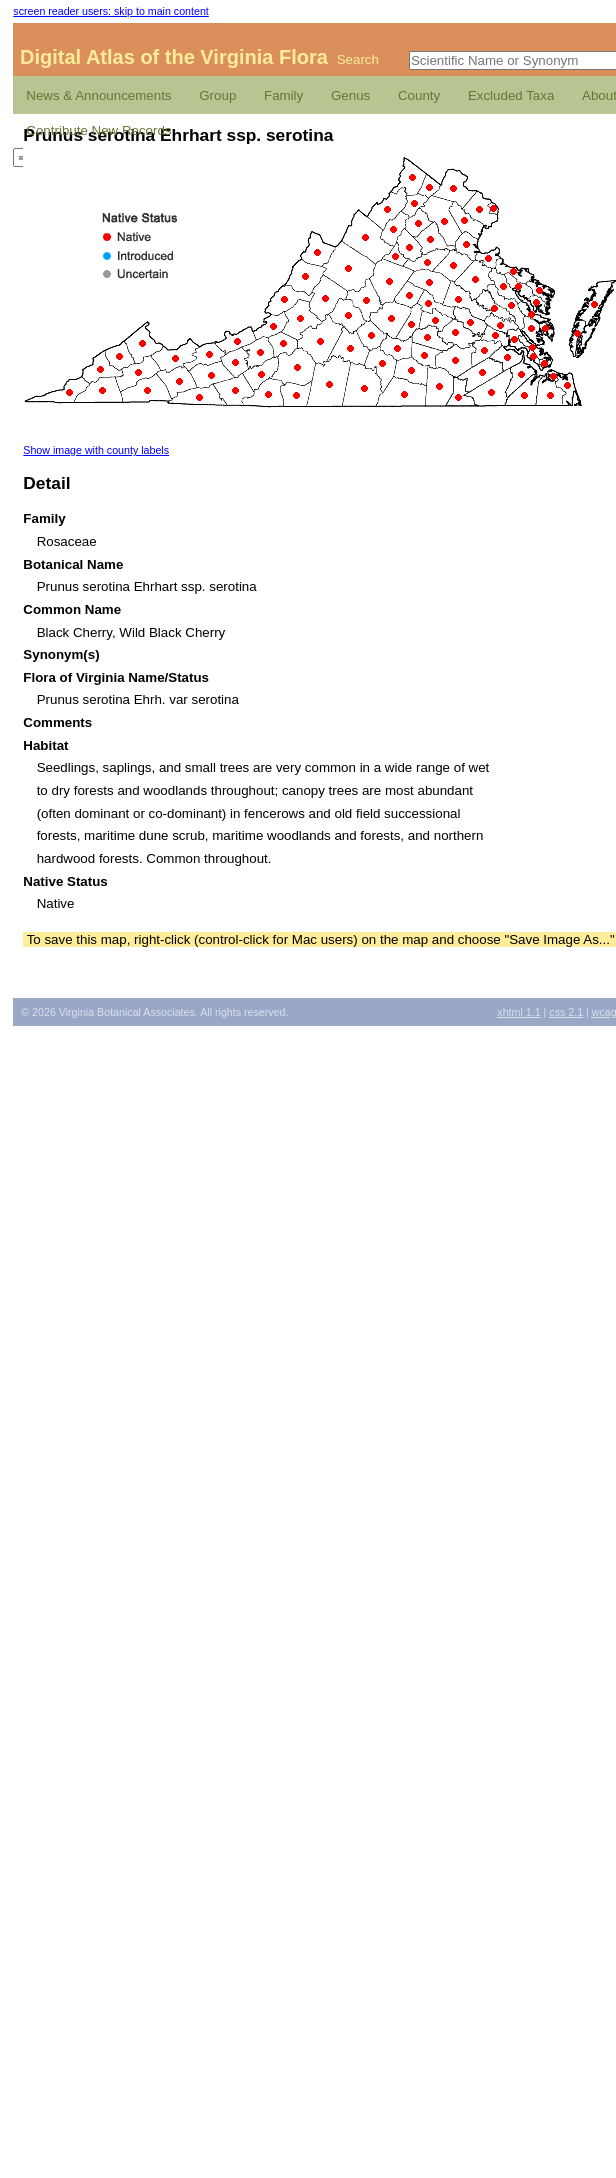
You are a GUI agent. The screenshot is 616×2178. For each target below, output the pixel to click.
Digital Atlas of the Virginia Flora (174, 57)
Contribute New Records (98, 130)
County (419, 95)
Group (217, 95)
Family (283, 95)
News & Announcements (98, 95)
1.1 (518, 1012)
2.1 (566, 1012)
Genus (350, 95)
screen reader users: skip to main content (110, 11)
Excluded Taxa (511, 95)
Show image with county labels (96, 450)
